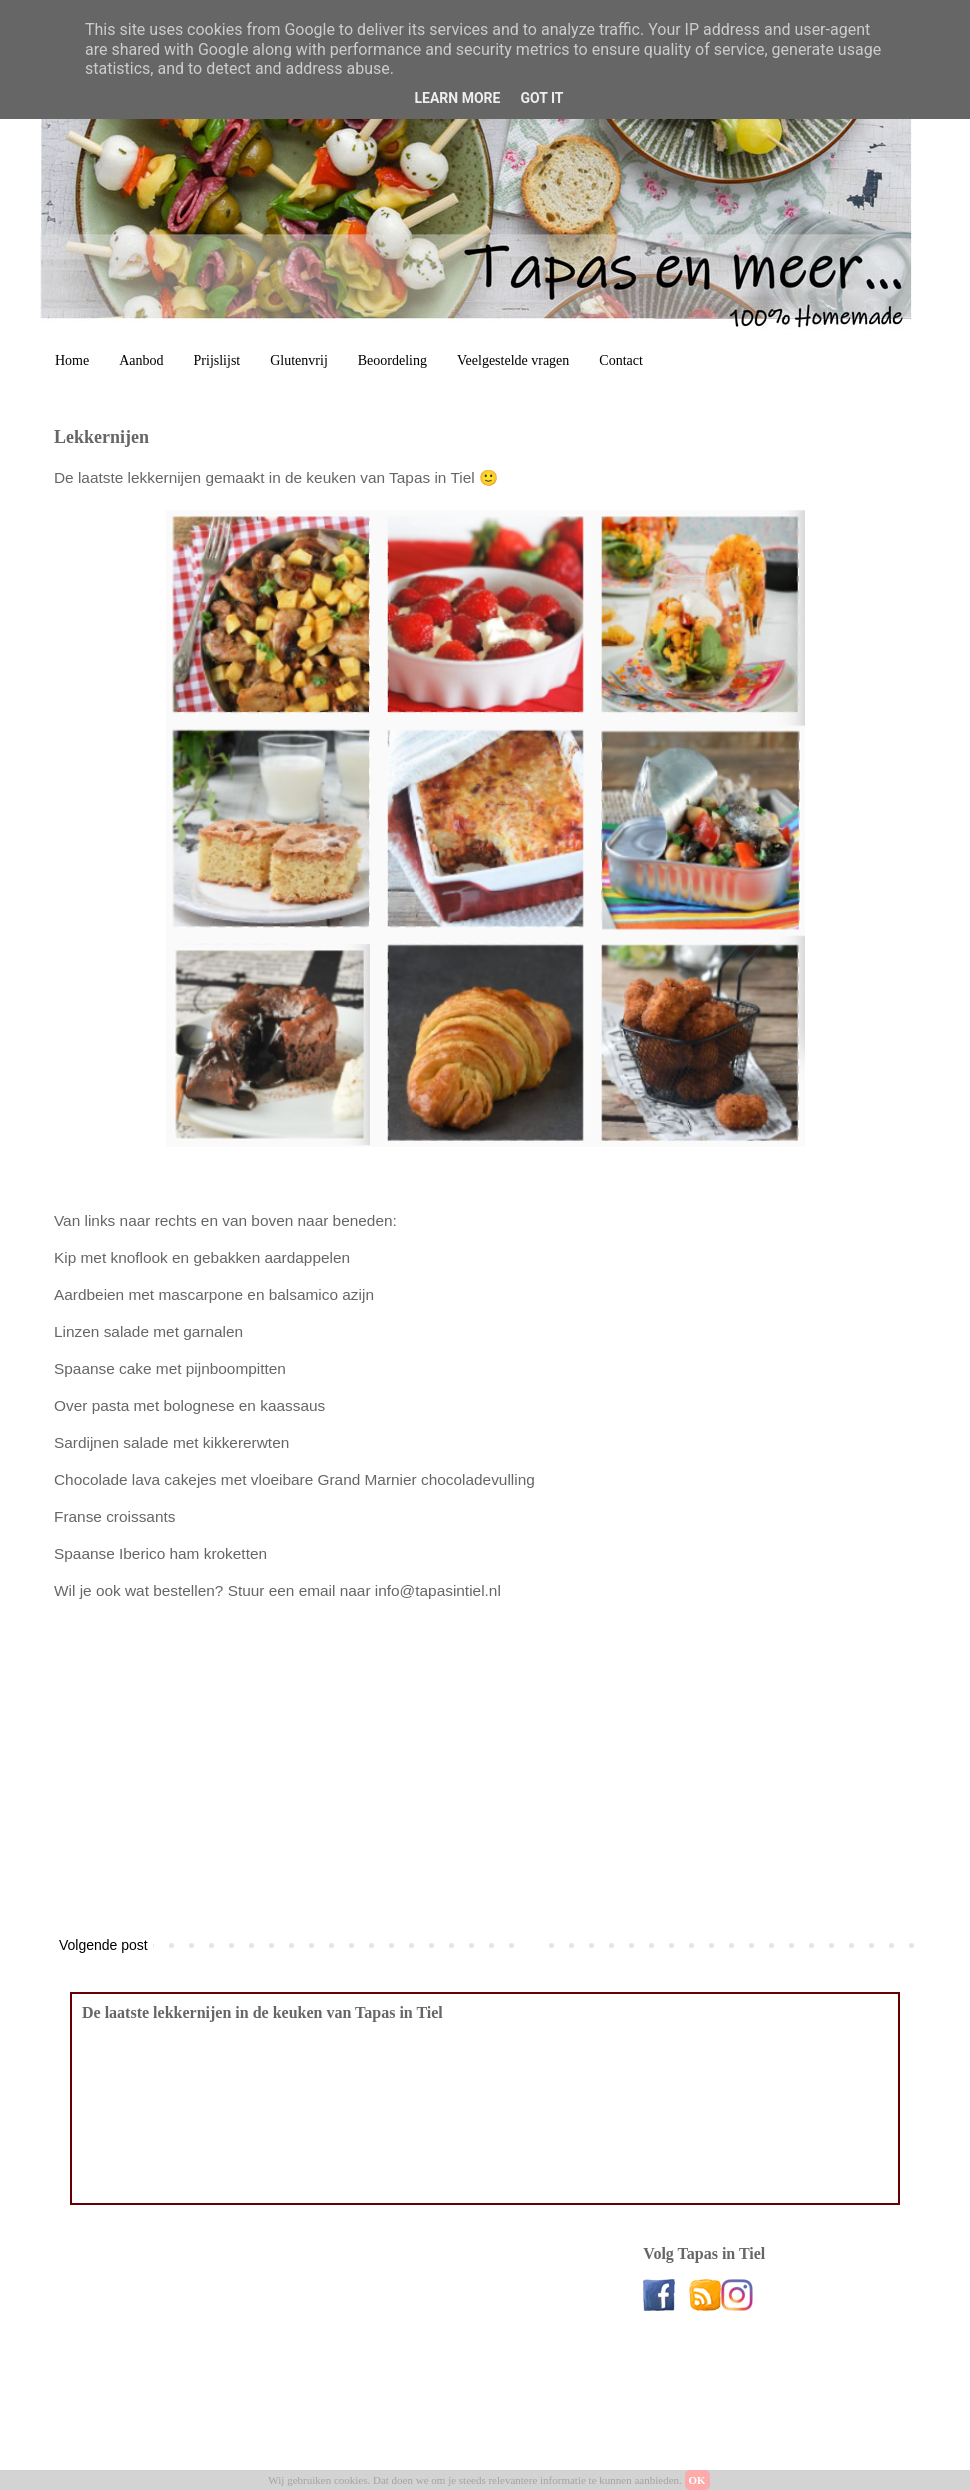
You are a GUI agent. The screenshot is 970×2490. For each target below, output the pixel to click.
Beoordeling (392, 360)
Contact (621, 360)
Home (72, 360)
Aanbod (141, 360)
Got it (541, 98)
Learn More (457, 98)
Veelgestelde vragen (513, 360)
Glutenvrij (299, 360)
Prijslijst (217, 360)
